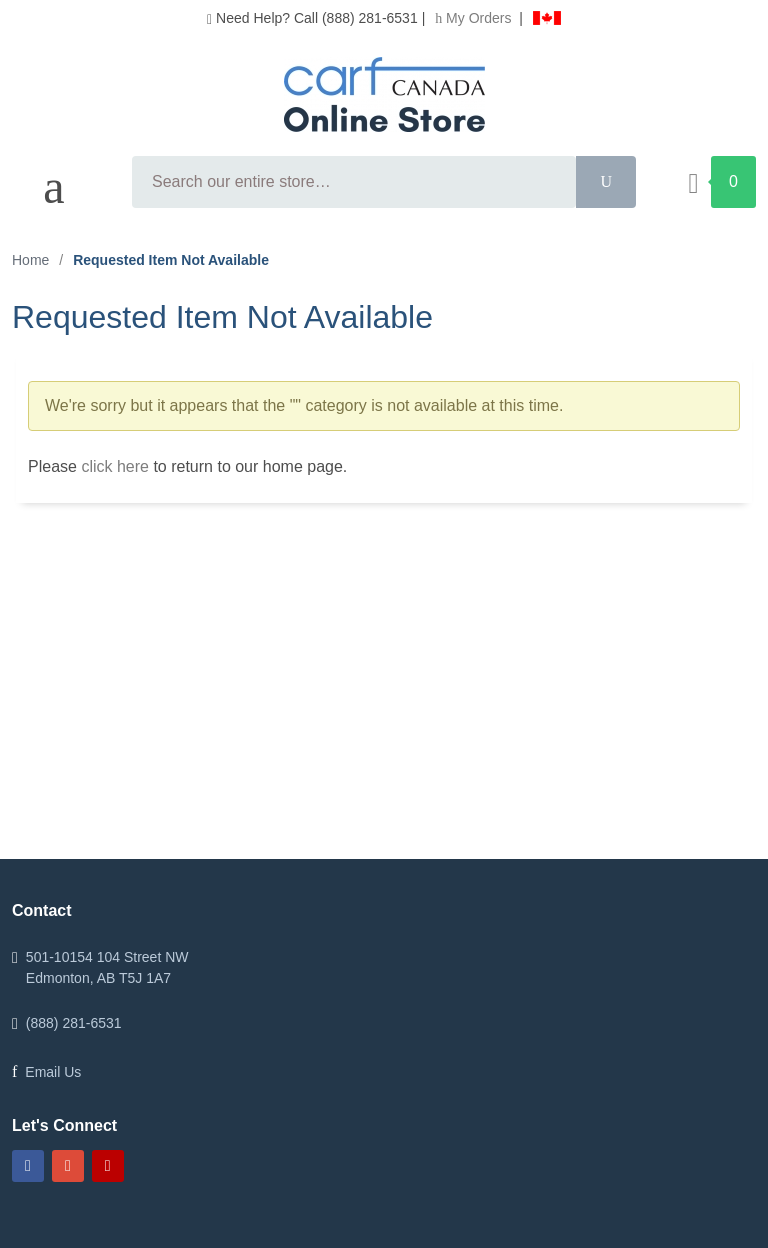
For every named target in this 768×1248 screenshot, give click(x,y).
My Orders (475, 18)
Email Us (53, 1072)
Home (30, 260)
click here (115, 466)
